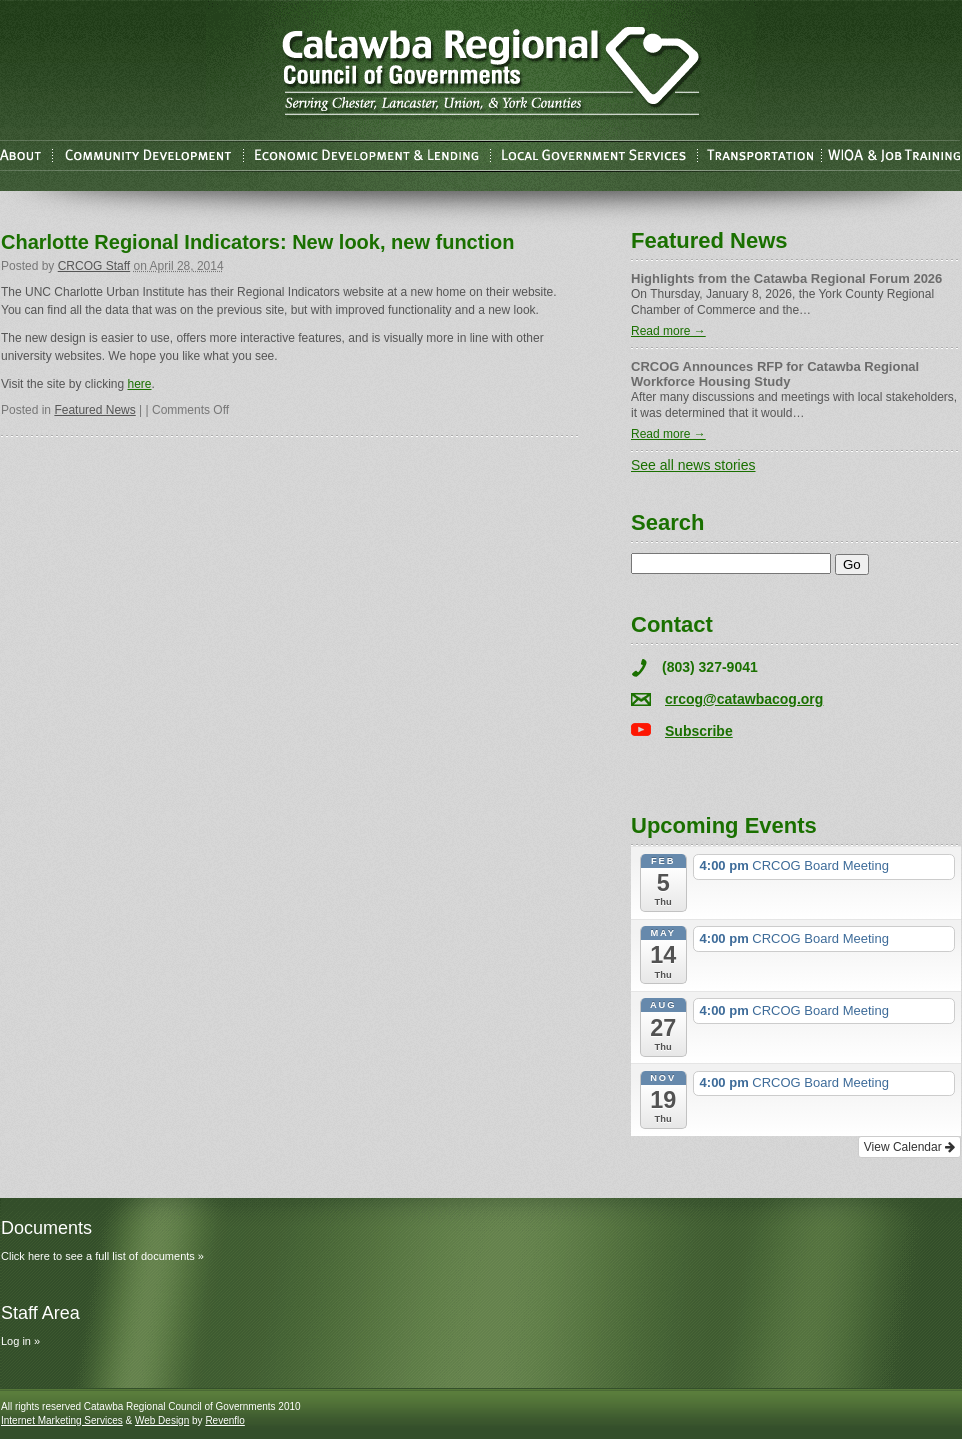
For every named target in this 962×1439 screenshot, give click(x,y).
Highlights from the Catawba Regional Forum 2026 (786, 278)
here (140, 384)
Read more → (668, 331)
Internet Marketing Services (62, 1420)
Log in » (20, 1341)
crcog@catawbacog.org (744, 699)
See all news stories (693, 465)
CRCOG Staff (94, 266)
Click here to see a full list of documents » (102, 1256)
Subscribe (699, 731)
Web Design (162, 1420)
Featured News (94, 410)
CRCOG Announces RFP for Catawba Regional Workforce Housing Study (775, 374)
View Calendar (909, 1147)
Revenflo (224, 1420)
